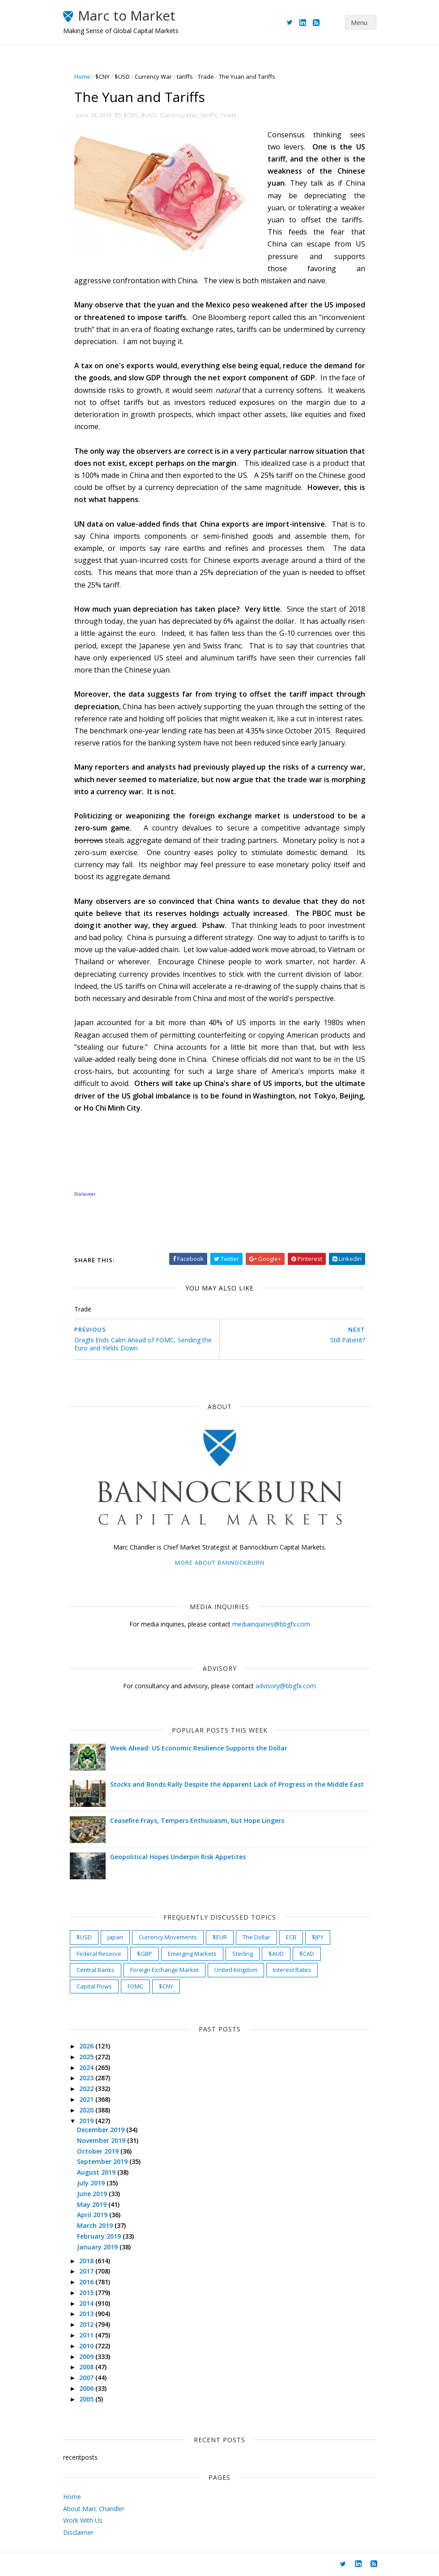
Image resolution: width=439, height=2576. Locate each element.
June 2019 (93, 2193)
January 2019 (98, 2247)
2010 (87, 2346)
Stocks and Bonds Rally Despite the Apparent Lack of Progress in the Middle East (237, 1784)
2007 (87, 2377)
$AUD (276, 1954)
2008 (87, 2367)
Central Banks (96, 1970)
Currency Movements (168, 1937)
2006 (87, 2388)
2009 (87, 2356)
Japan (115, 1937)
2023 (87, 2078)
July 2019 (92, 2183)
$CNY (102, 76)
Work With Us (82, 2520)
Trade (206, 76)
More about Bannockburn (219, 1562)
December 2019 (101, 2129)
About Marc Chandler (93, 2508)
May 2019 (92, 2204)
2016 (87, 2282)
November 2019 (102, 2140)
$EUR (220, 1937)
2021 (87, 2099)
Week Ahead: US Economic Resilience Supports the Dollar (198, 1748)
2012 (87, 2324)
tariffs (185, 76)
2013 (87, 2313)
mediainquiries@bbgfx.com (271, 1624)
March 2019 (96, 2225)
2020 (87, 2110)
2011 (87, 2335)
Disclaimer (78, 2532)
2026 (87, 2046)
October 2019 (98, 2151)
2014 (87, 2303)
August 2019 (97, 2172)
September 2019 (103, 2161)
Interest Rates (292, 1970)
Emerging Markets (192, 1954)
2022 (87, 2088)
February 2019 (100, 2236)
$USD (122, 76)
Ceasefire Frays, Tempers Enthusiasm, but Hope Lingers (197, 1820)
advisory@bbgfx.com (286, 1686)
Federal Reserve (99, 1954)
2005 (87, 2399)
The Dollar (256, 1937)
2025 (87, 2056)
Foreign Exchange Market (164, 1970)
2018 (87, 2261)
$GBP (144, 1954)
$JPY (318, 1937)
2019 (87, 2120)
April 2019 (93, 2214)
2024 (87, 2067)
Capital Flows (94, 1986)
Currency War (153, 76)
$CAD (306, 1954)
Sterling (242, 1954)
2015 (87, 2292)
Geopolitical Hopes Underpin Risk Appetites (178, 1856)
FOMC (135, 1986)
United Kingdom (235, 1970)
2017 (87, 2271)
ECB (291, 1937)
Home (82, 76)
